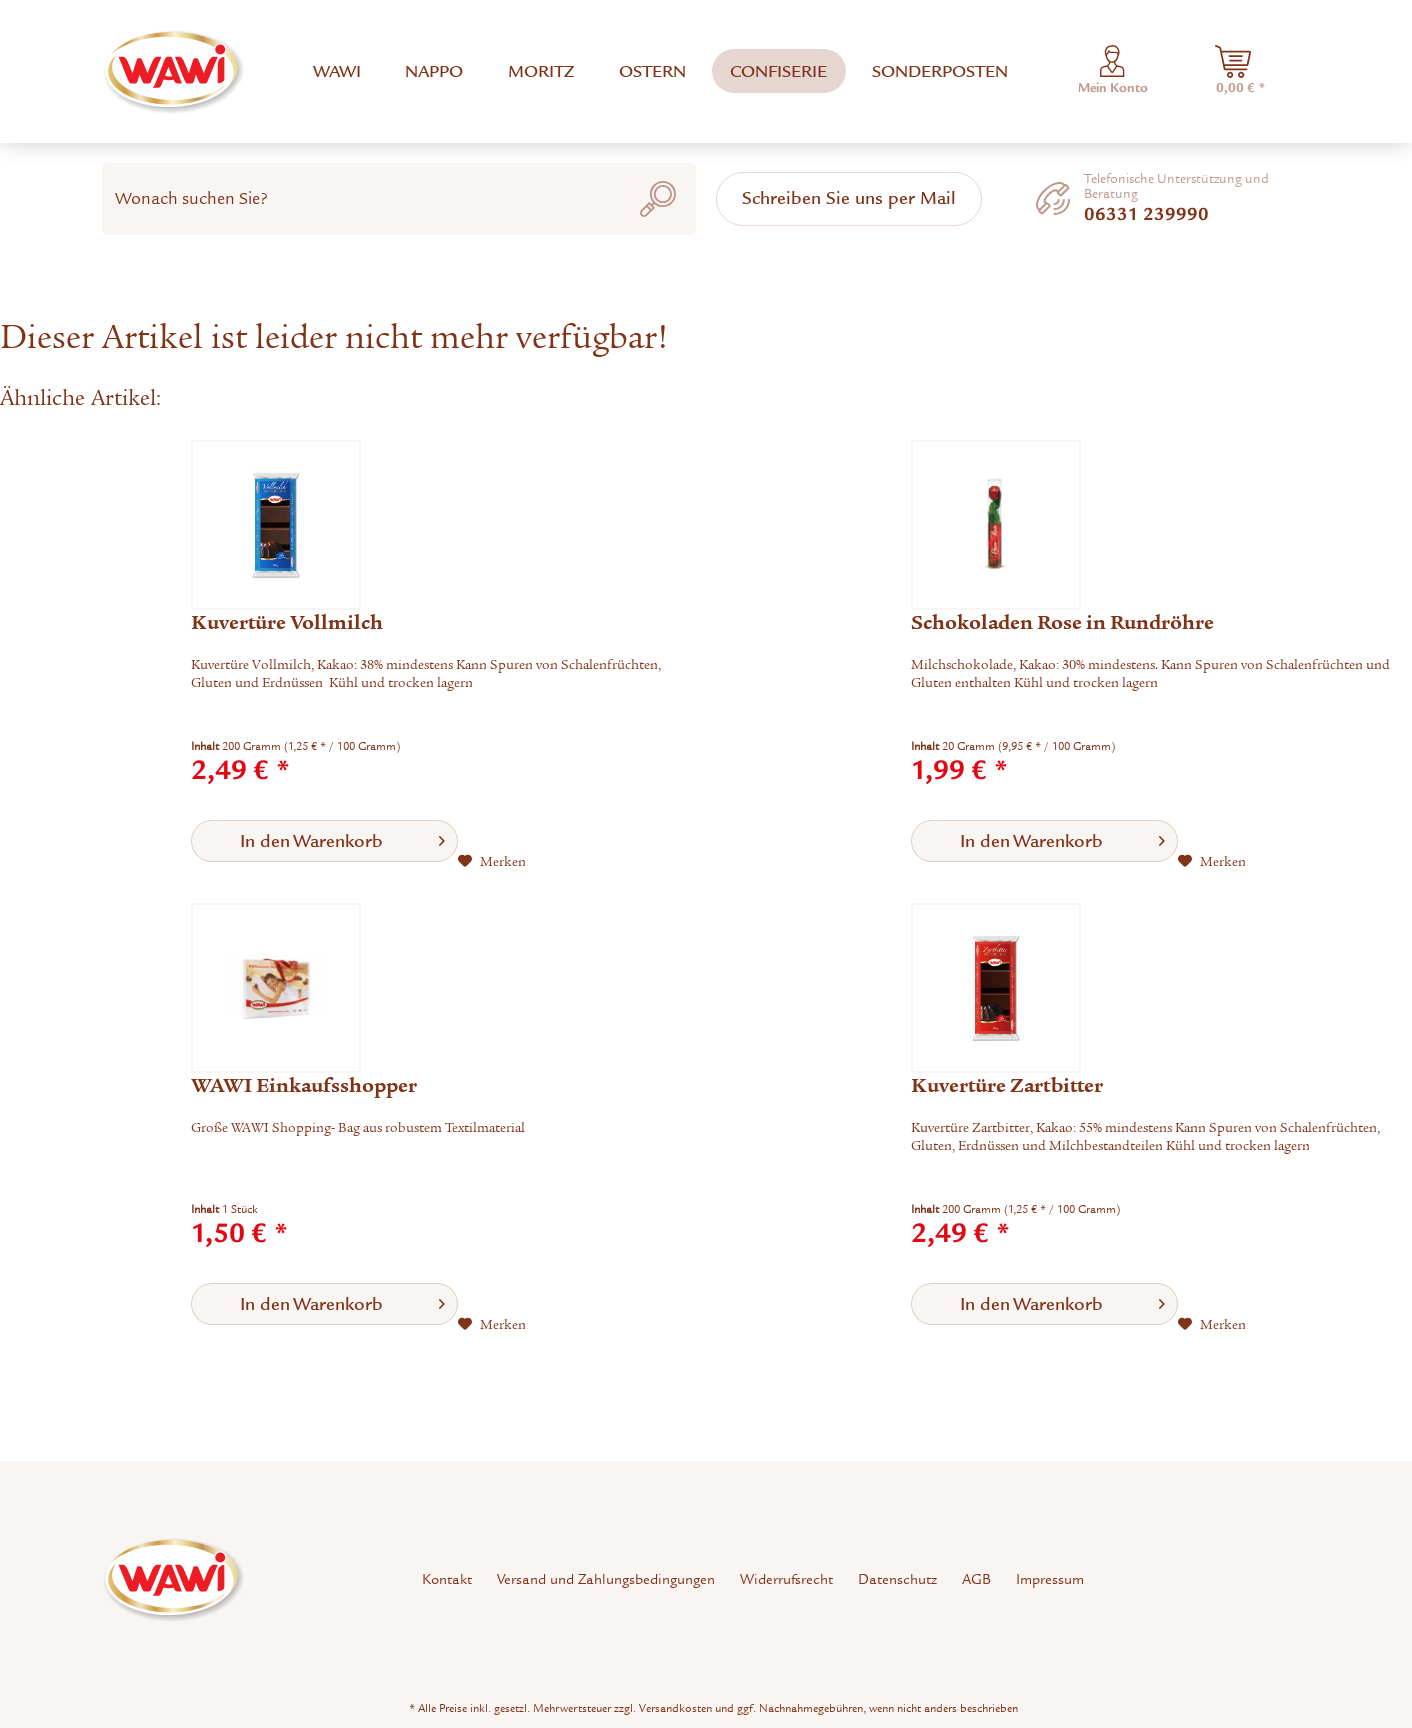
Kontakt (447, 1579)
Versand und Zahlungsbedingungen (606, 1579)
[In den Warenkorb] (324, 841)
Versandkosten (675, 1708)
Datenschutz (897, 1579)
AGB (976, 1579)
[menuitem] (336, 71)
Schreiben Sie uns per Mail (849, 198)
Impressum (1050, 1579)
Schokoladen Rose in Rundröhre (1062, 622)
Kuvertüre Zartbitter (1007, 1085)
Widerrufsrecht (786, 1579)
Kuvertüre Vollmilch (287, 622)
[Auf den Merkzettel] (492, 862)
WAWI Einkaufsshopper (304, 1085)
